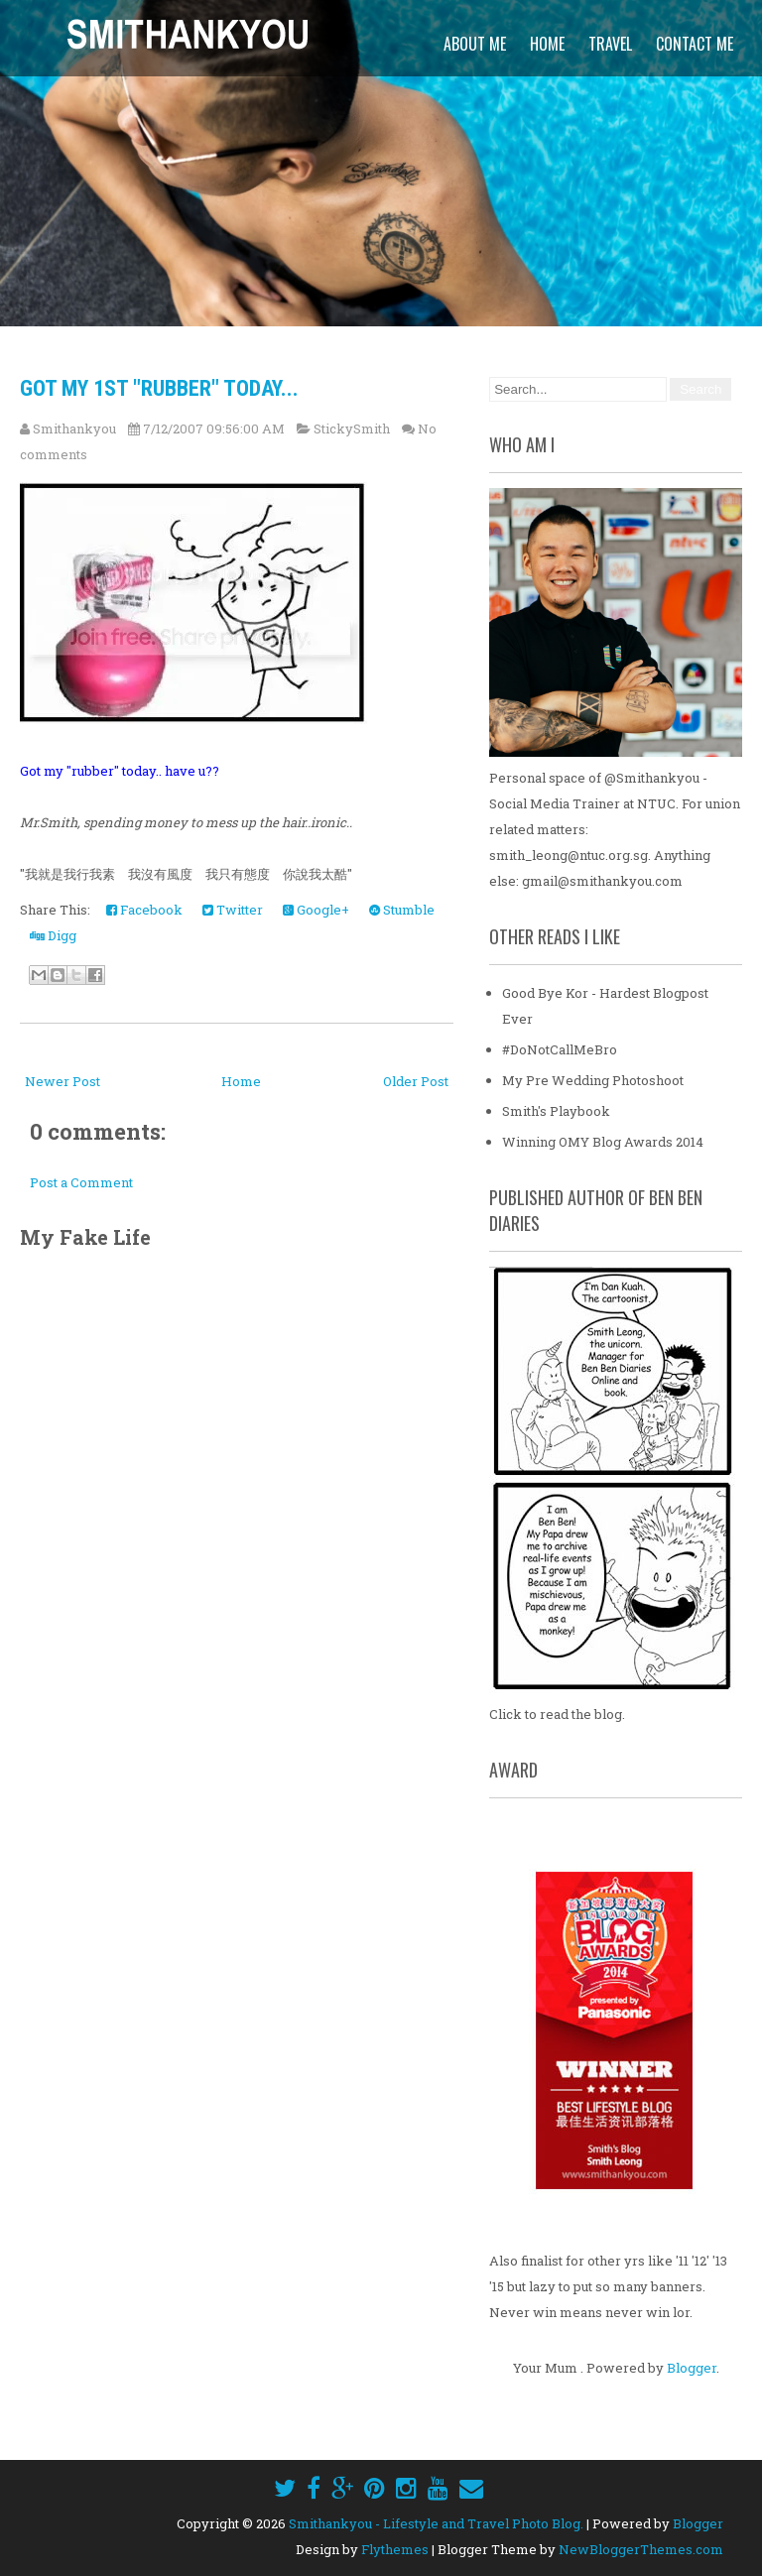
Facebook (144, 910)
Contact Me (694, 44)
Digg (53, 935)
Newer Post (62, 1081)
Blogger (691, 2368)
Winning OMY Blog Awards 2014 (602, 1142)
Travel (610, 44)
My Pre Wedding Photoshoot (593, 1080)
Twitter (232, 910)
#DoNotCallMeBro (559, 1049)
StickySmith (352, 428)
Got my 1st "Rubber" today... (159, 388)
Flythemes (395, 2549)
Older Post (415, 1081)
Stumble (402, 910)
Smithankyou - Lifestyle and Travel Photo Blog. (436, 2523)
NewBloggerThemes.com (641, 2549)
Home (547, 44)
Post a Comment (81, 1182)
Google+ (316, 910)
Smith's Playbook (556, 1111)
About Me (475, 44)
